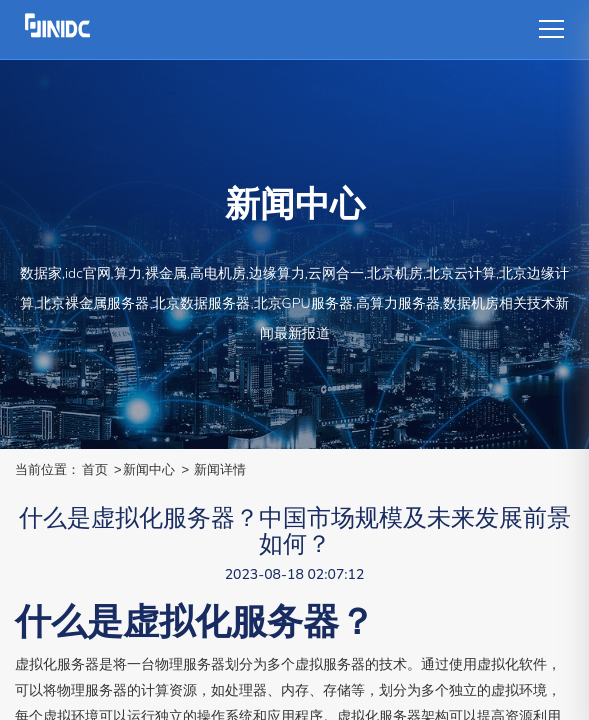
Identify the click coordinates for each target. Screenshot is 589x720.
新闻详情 (220, 469)
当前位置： (47, 469)
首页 (95, 469)
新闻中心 (149, 469)
